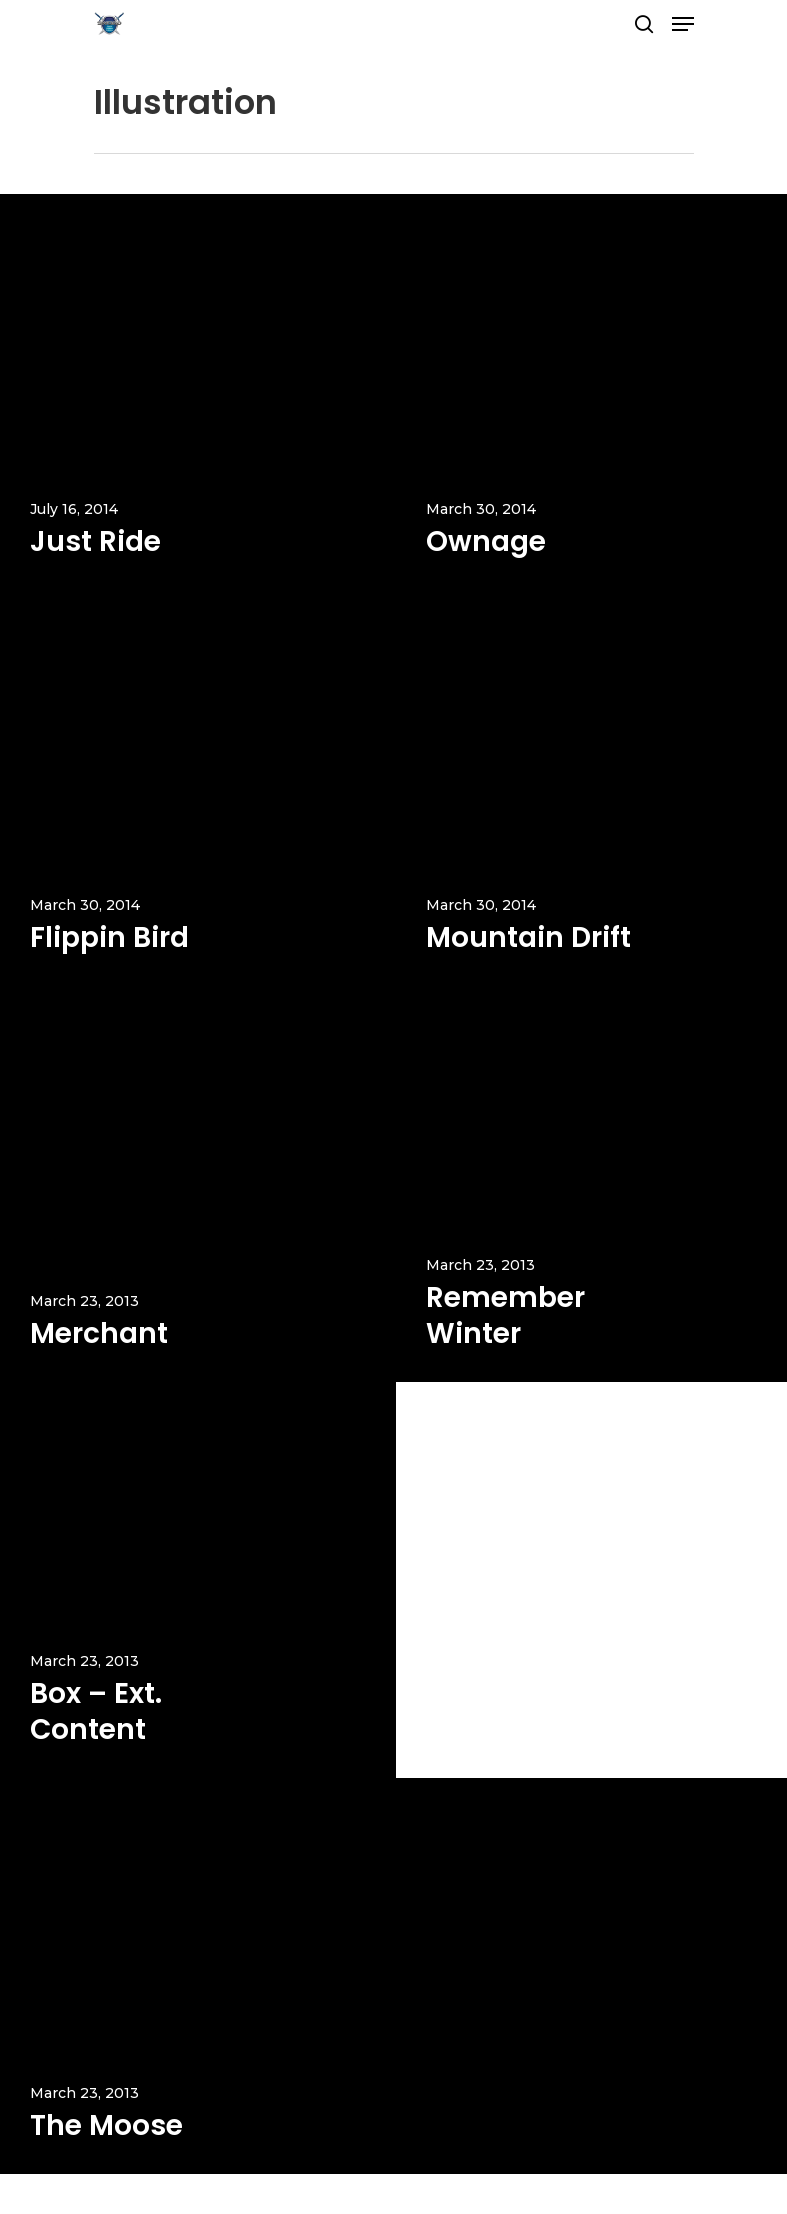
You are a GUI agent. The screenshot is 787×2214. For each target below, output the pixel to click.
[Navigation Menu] (683, 24)
